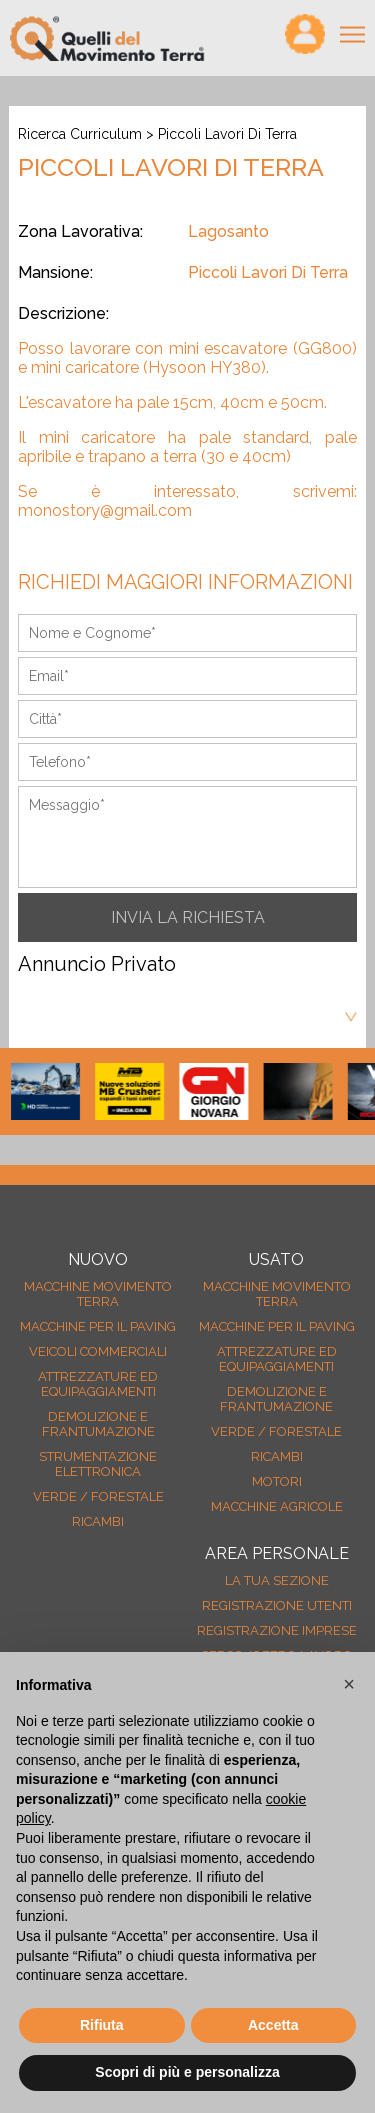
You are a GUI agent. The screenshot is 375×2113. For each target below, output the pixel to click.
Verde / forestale (98, 1496)
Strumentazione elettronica (98, 1464)
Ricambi (98, 1521)
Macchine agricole (277, 1506)
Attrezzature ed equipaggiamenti (98, 1384)
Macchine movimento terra (98, 1294)
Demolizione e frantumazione (98, 1424)
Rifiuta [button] (102, 2025)
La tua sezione (277, 1580)
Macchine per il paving (98, 1326)
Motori (277, 1481)
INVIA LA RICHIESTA (188, 917)
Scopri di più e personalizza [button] (187, 2072)
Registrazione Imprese (277, 1630)
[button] (349, 1684)
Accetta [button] (273, 2025)
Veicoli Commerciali (98, 1351)
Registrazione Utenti (277, 1605)
